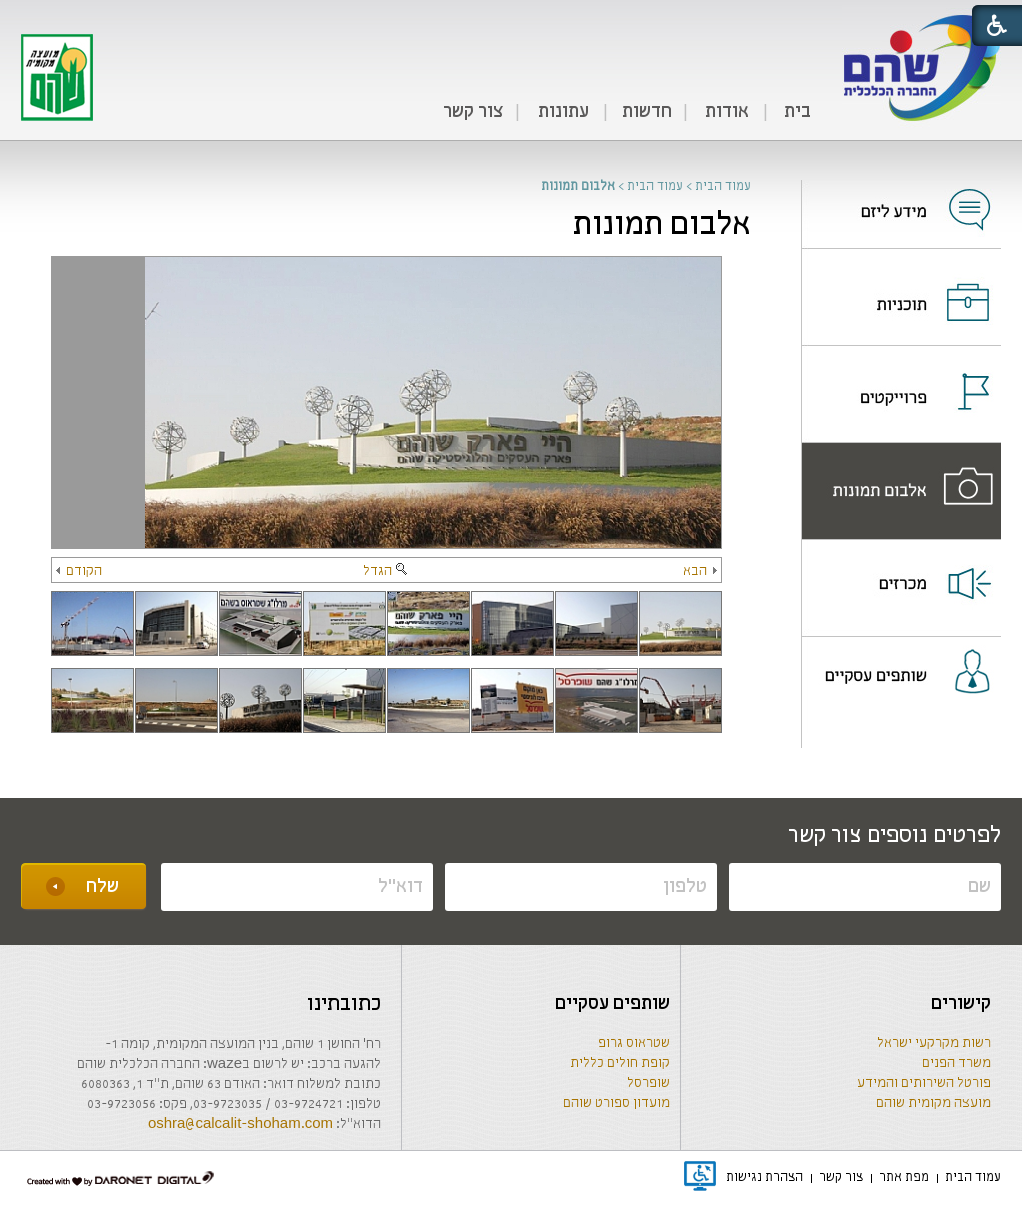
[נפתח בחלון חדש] (901, 197)
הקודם (79, 571)
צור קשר (473, 112)
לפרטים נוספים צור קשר (894, 836)
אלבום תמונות (662, 225)
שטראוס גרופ (634, 1043)
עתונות (563, 112)
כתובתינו (344, 1004)
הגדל (386, 571)
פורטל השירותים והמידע (924, 1083)
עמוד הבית (723, 186)
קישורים (961, 1004)
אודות (727, 112)
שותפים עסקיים (612, 1004)
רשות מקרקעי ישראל (934, 1043)
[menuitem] (797, 113)
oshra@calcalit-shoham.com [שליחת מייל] (240, 1124)
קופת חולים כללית (620, 1063)
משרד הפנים (956, 1063)
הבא (700, 571)
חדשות (647, 112)
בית (797, 112)
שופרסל (648, 1083)
